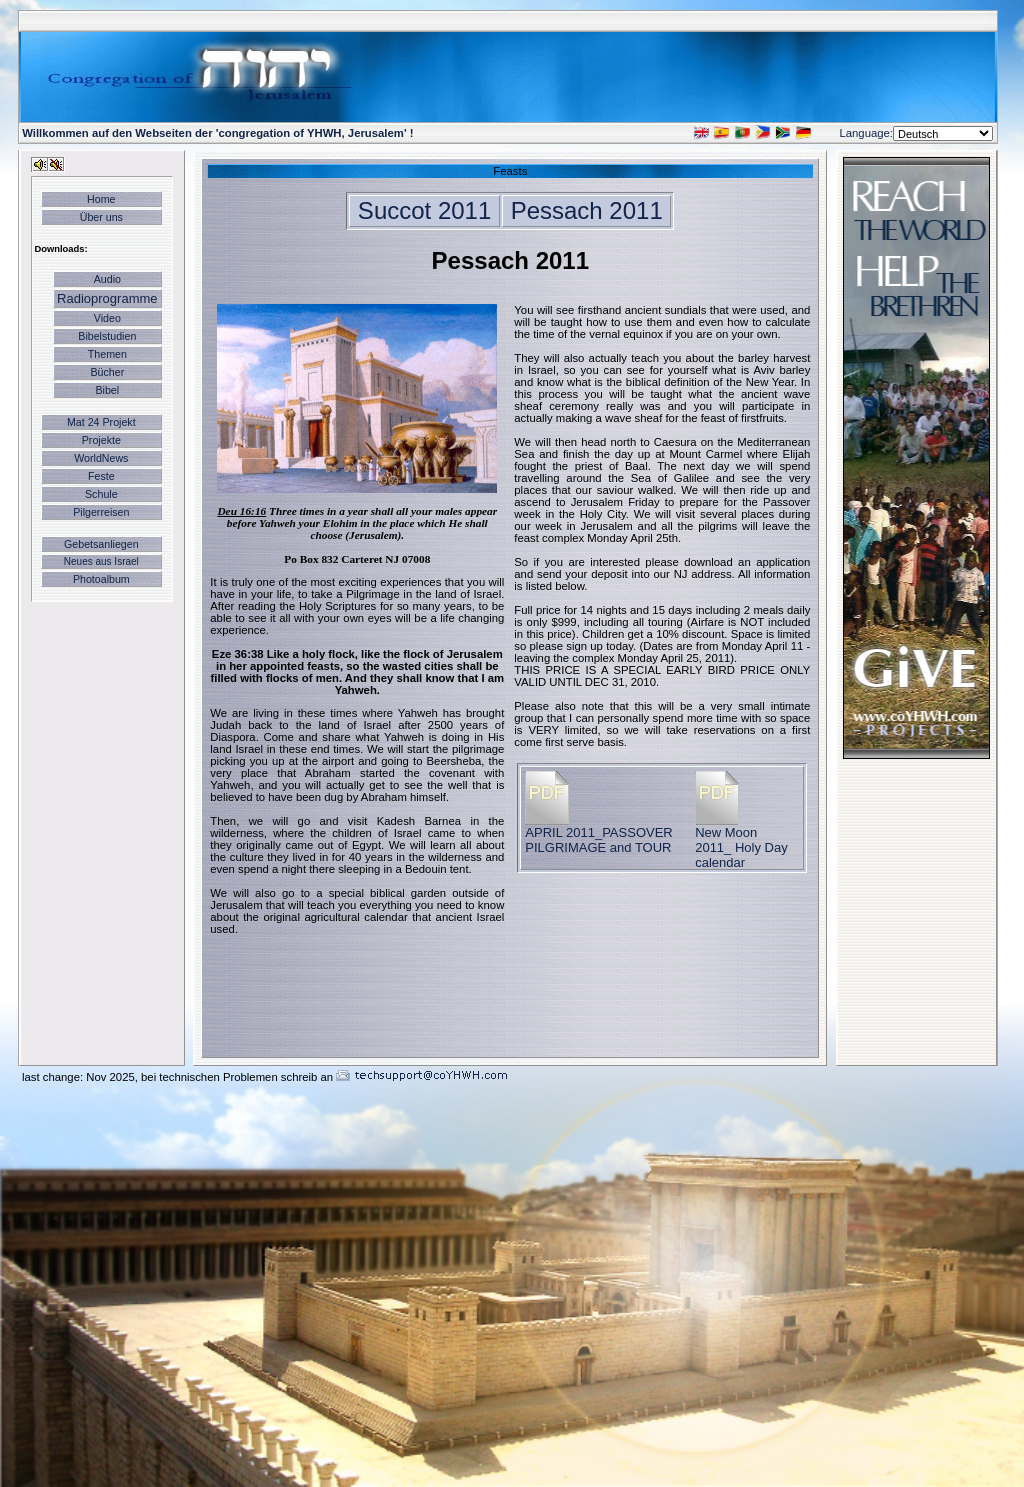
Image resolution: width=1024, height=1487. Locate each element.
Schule (101, 494)
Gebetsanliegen (101, 544)
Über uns (101, 217)
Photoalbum (101, 579)
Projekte (101, 440)
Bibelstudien (107, 336)
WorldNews (101, 458)
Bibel (107, 390)
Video (107, 318)
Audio (107, 279)
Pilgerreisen (101, 512)
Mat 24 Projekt (101, 422)
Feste (101, 476)
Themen (107, 354)
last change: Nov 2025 (78, 1077)
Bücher (107, 372)
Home (101, 199)
